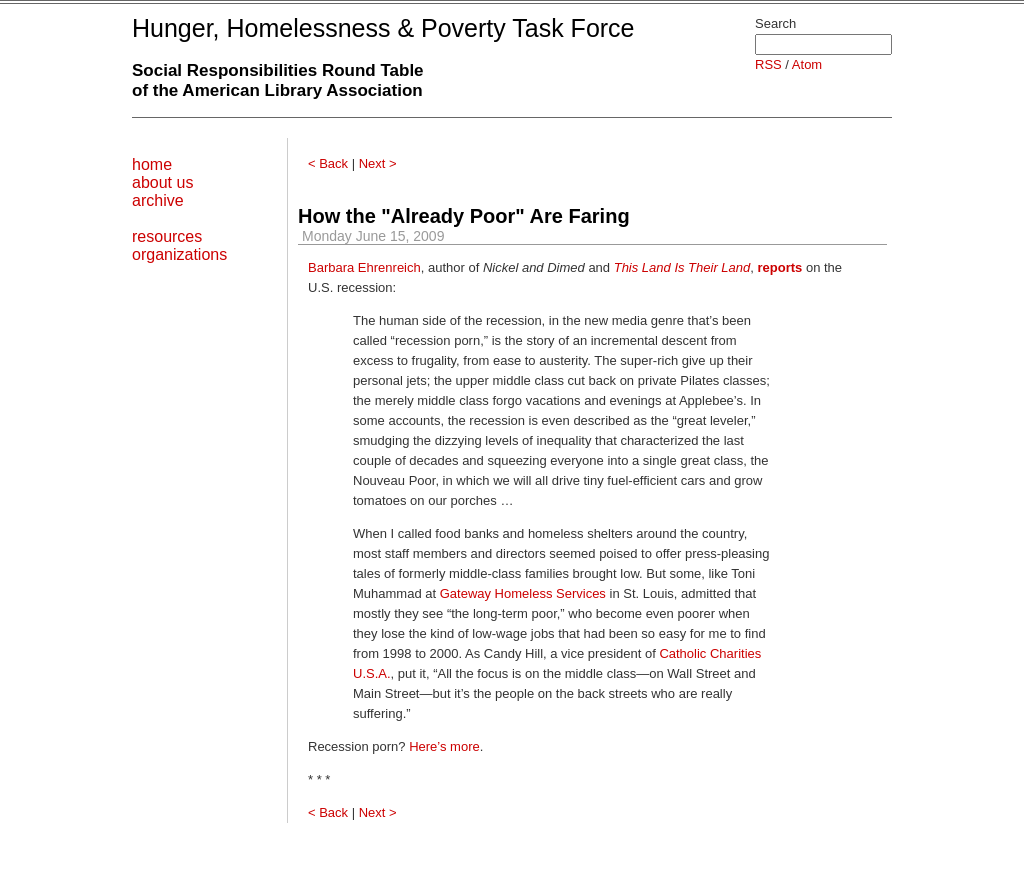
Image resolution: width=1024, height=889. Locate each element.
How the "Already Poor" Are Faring (464, 216)
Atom (807, 64)
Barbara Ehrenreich (364, 267)
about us (162, 182)
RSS (768, 64)
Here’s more (444, 746)
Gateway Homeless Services (523, 593)
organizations (179, 254)
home (152, 164)
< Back (328, 163)
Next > (378, 163)
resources (167, 236)
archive (158, 200)
